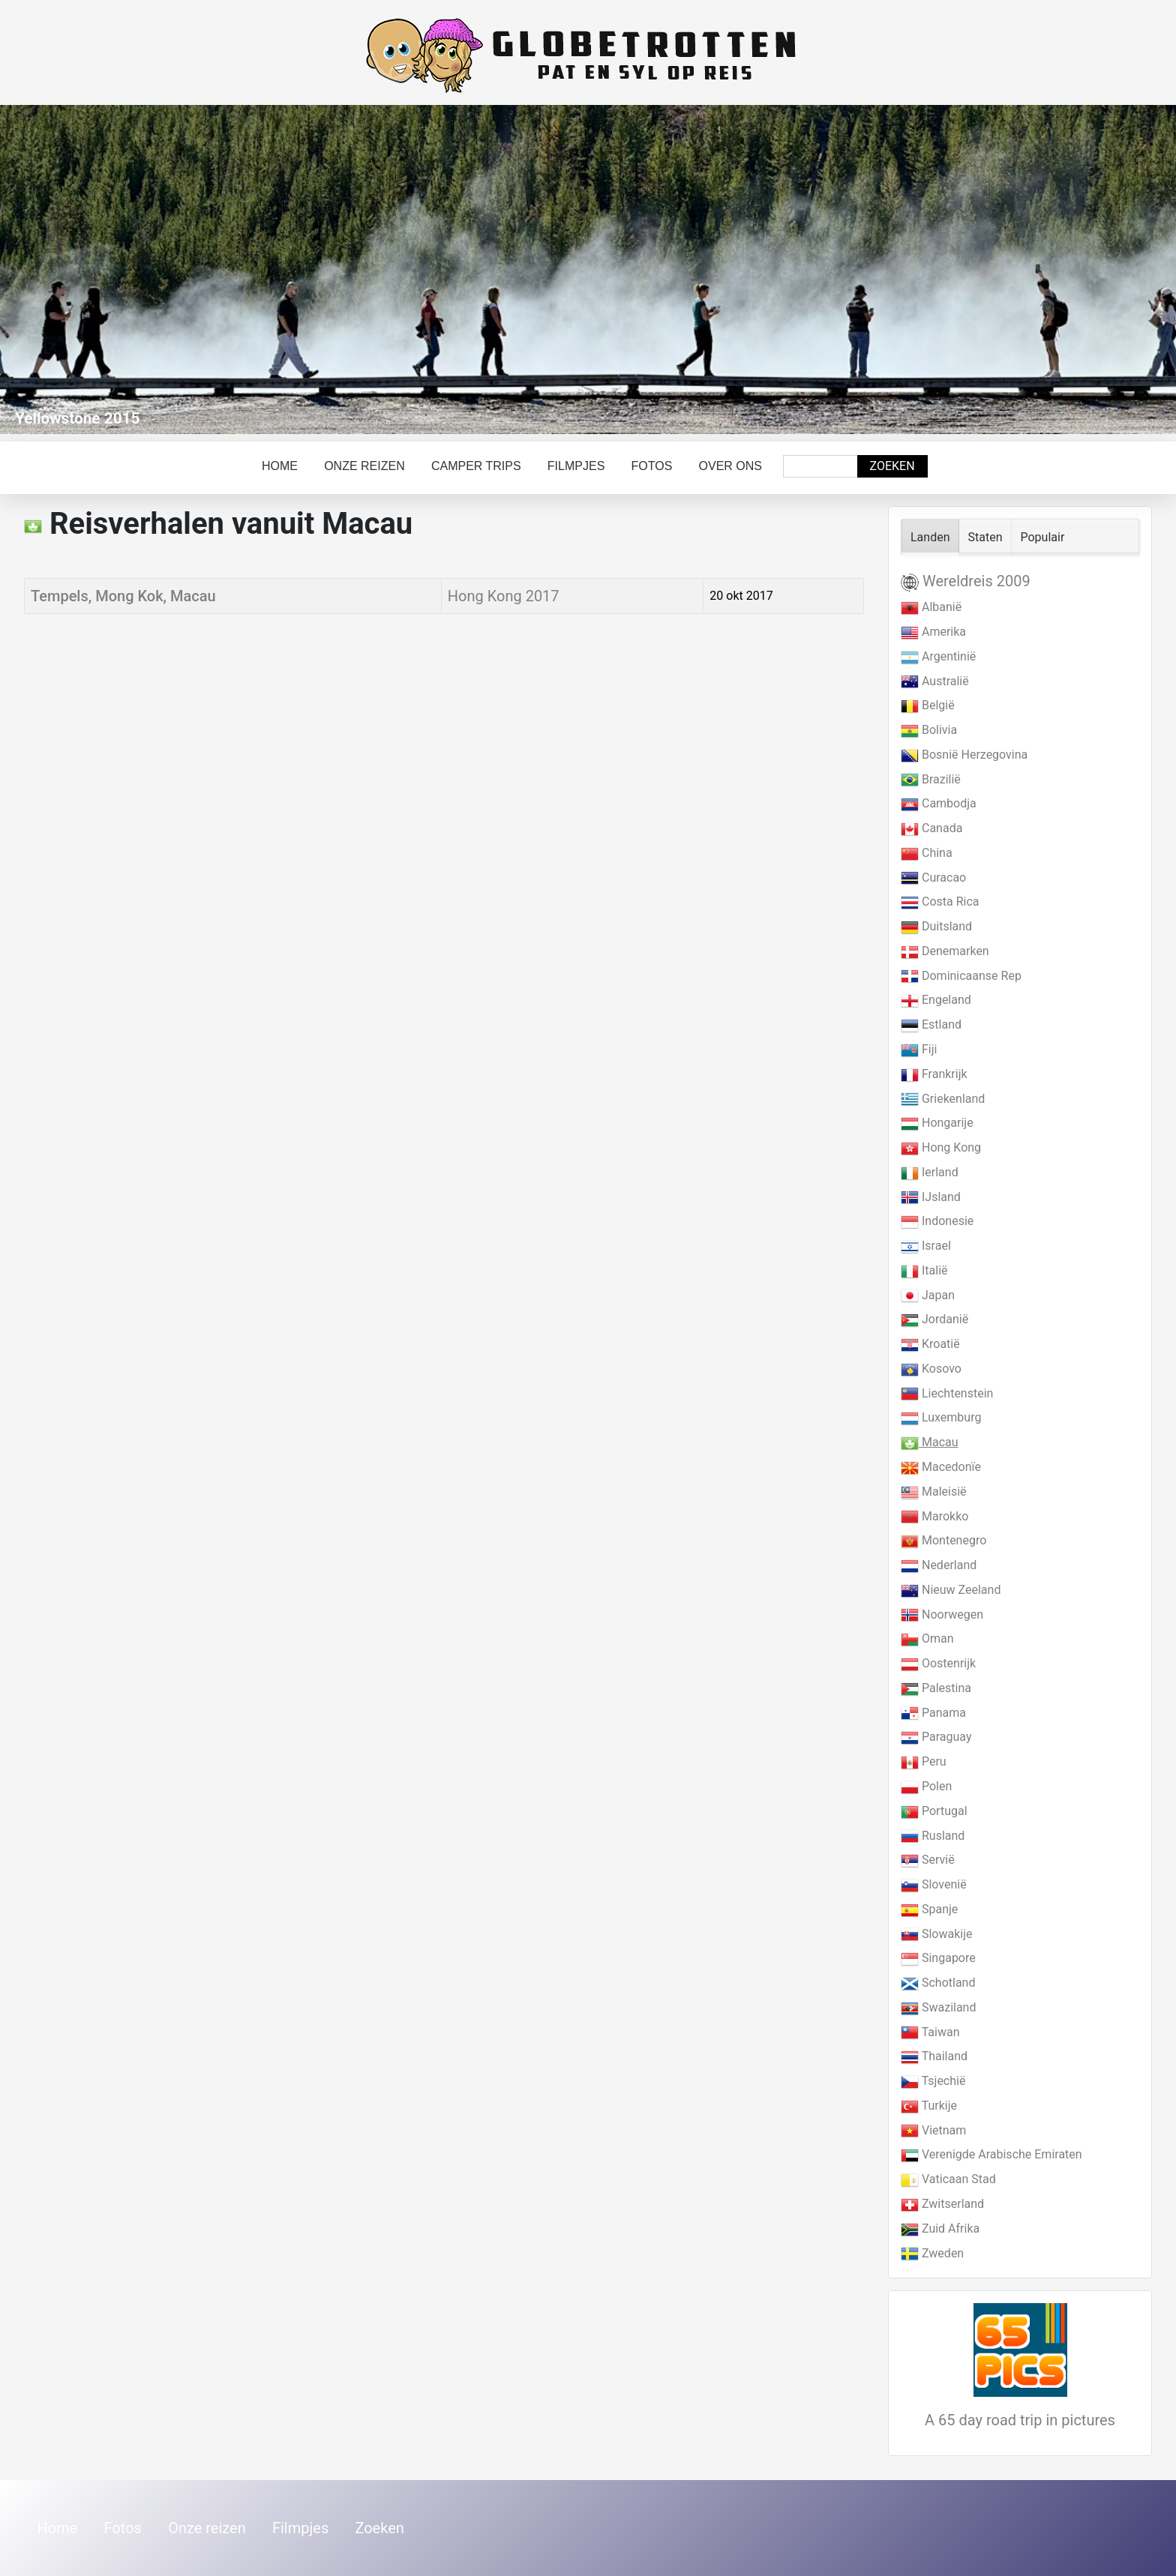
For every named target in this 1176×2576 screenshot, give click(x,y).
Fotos (652, 466)
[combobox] (820, 466)
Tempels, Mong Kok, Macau (123, 596)
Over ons (730, 466)
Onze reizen (364, 466)
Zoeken (892, 466)
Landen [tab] (930, 537)
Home (280, 466)
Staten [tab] (985, 537)
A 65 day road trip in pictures (1020, 2420)
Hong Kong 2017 (504, 596)
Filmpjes (576, 466)
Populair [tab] (1043, 537)
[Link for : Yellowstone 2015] (588, 269)
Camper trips (476, 466)
